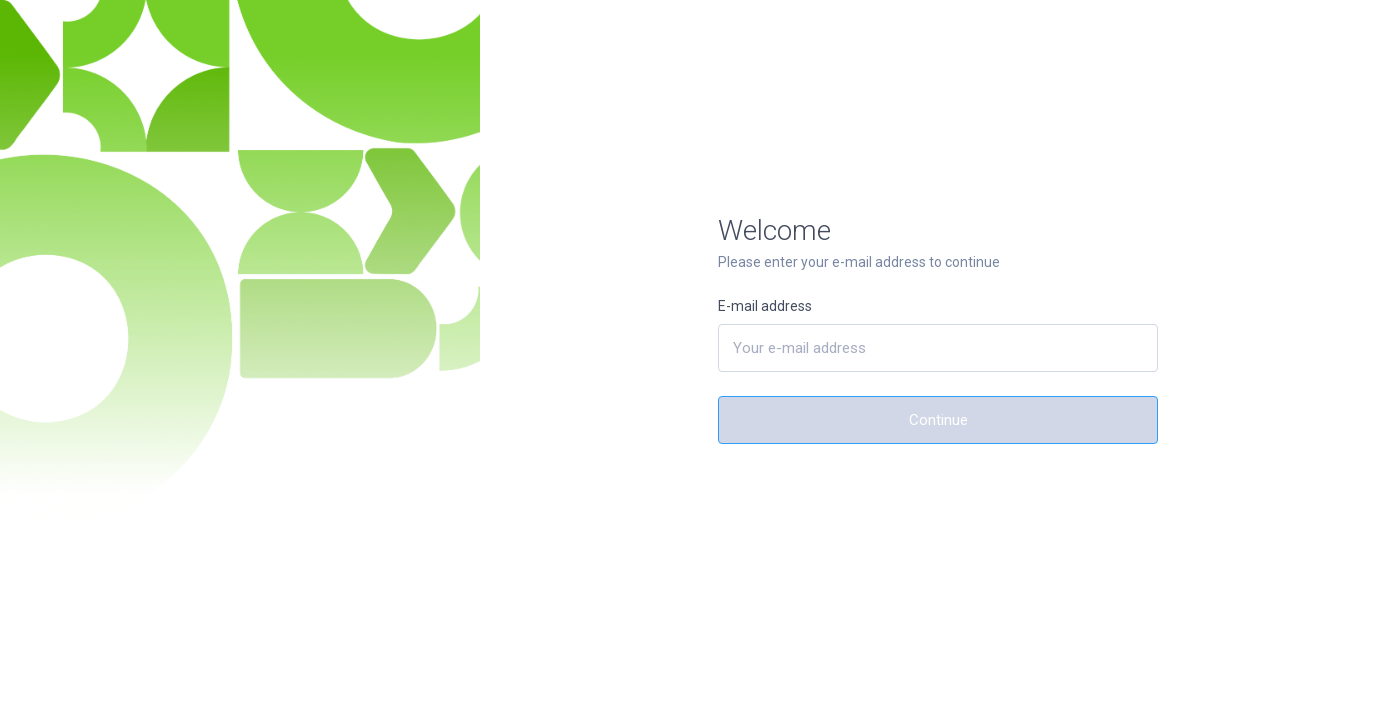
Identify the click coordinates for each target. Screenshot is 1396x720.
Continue (938, 420)
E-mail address (765, 306)
